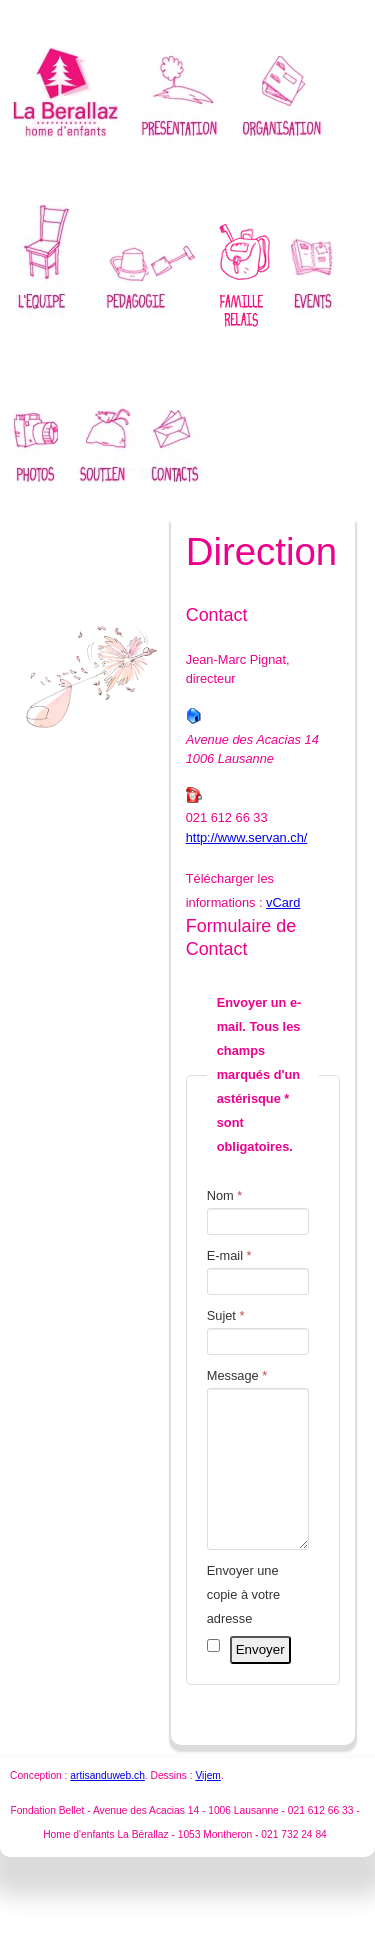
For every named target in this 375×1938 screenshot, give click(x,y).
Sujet (226, 1315)
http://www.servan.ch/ (247, 837)
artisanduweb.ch (107, 1805)
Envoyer (260, 1679)
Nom (225, 1195)
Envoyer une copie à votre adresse (243, 1624)
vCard (283, 902)
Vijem (207, 1805)
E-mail (229, 1255)
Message (237, 1375)
